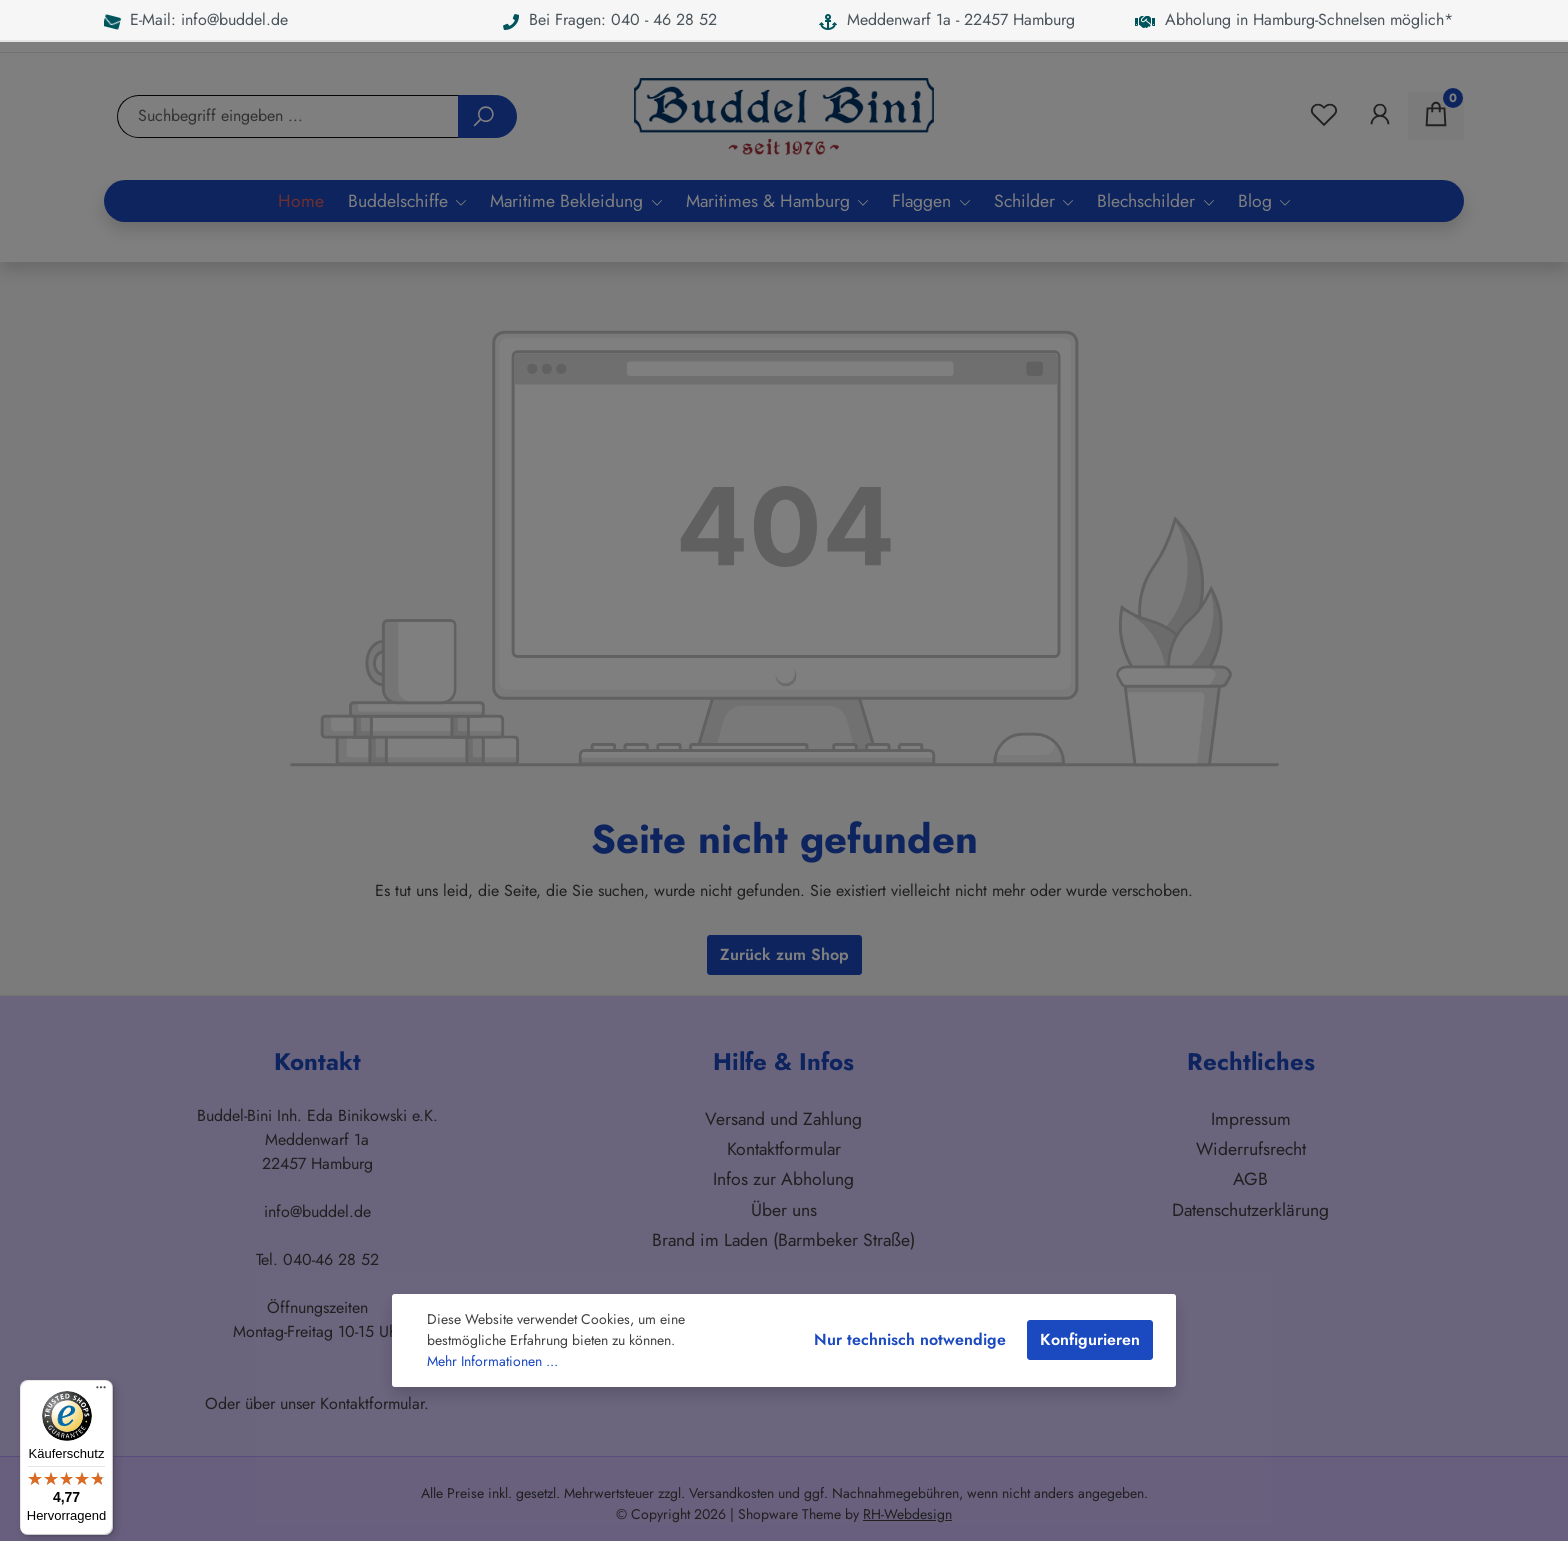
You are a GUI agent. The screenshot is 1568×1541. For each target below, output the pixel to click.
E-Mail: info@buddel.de (196, 19)
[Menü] (101, 1392)
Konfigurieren (1090, 1339)
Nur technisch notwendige (910, 1339)
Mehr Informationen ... (492, 1361)
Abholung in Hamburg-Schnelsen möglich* (1294, 19)
